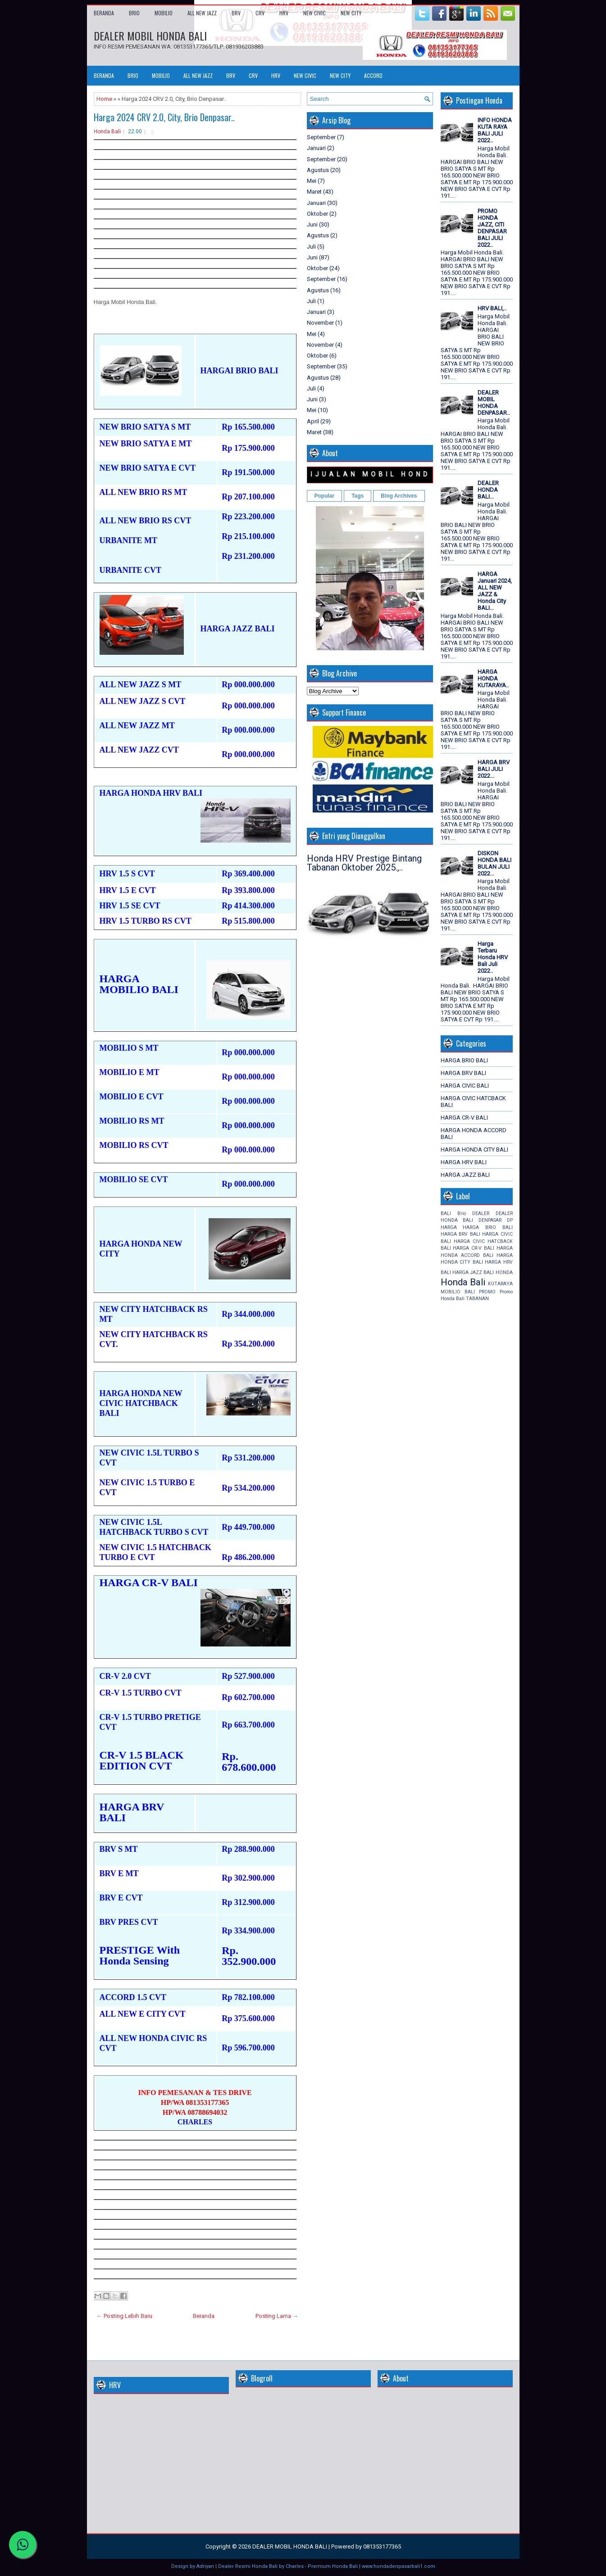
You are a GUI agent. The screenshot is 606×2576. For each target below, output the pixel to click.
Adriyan (205, 2566)
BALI (446, 1213)
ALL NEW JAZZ (202, 13)
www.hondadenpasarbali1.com (398, 2566)
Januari (316, 148)
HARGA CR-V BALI (464, 1117)
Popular (324, 496)
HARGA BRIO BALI (464, 1060)
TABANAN (477, 1299)
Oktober (317, 213)
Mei (311, 180)
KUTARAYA (500, 1284)
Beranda (104, 13)
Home (104, 98)
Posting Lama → (276, 2316)
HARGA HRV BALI (464, 1162)
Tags (357, 496)
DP (510, 1220)
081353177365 (382, 2546)
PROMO (487, 1292)
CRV (259, 13)
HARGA (449, 1227)
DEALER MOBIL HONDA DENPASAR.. (494, 402)
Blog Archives (399, 496)
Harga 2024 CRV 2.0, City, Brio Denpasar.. (164, 117)
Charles (295, 2566)
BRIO (134, 13)
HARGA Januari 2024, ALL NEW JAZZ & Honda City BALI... (495, 591)
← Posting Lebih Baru (124, 2316)
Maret (314, 191)
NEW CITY (351, 13)
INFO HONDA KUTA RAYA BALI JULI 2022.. (495, 130)
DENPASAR (489, 1220)
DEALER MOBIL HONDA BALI (150, 35)
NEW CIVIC (314, 13)
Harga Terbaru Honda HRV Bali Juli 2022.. (493, 957)
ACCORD (373, 75)
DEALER (480, 1213)
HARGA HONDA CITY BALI (474, 1149)
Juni (312, 224)
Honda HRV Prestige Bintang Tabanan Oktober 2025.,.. (364, 863)
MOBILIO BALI (458, 1292)
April (313, 421)
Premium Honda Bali (333, 2566)
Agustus (318, 170)
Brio (461, 1213)
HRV (283, 13)
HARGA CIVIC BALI (465, 1085)
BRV (236, 13)
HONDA (504, 1272)
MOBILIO (164, 13)
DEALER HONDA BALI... (488, 490)
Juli (311, 246)
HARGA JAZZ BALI (465, 1174)
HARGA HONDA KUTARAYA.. (493, 678)
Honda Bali (107, 131)
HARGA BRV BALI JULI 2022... (494, 769)
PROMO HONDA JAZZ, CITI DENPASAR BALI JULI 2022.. (492, 228)
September (321, 137)
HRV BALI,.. (492, 308)
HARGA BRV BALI (463, 1073)
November (320, 322)
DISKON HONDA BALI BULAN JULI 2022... (494, 863)
